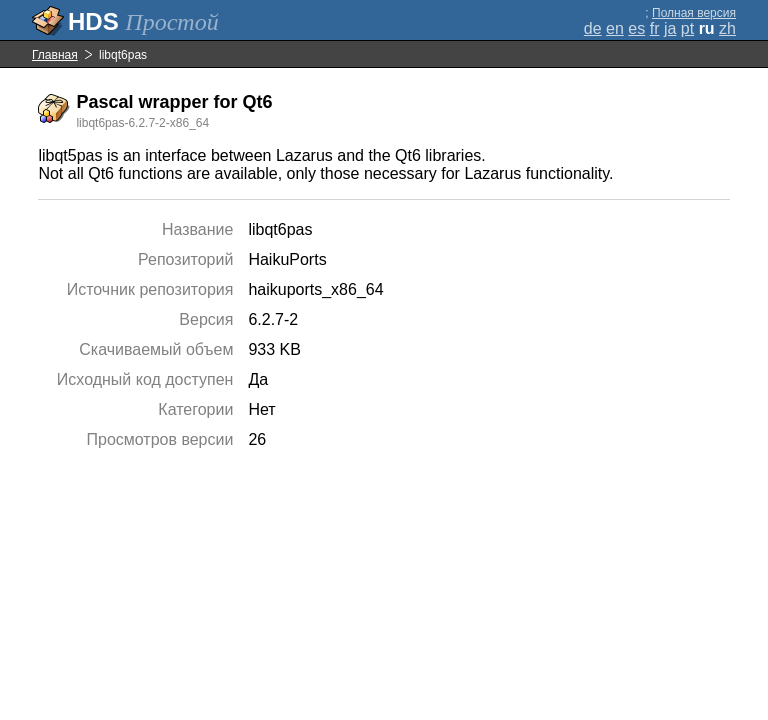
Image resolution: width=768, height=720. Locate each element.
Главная (55, 55)
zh (727, 28)
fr (655, 28)
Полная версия (694, 13)
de (593, 28)
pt (687, 28)
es (636, 28)
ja (670, 28)
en (615, 28)
